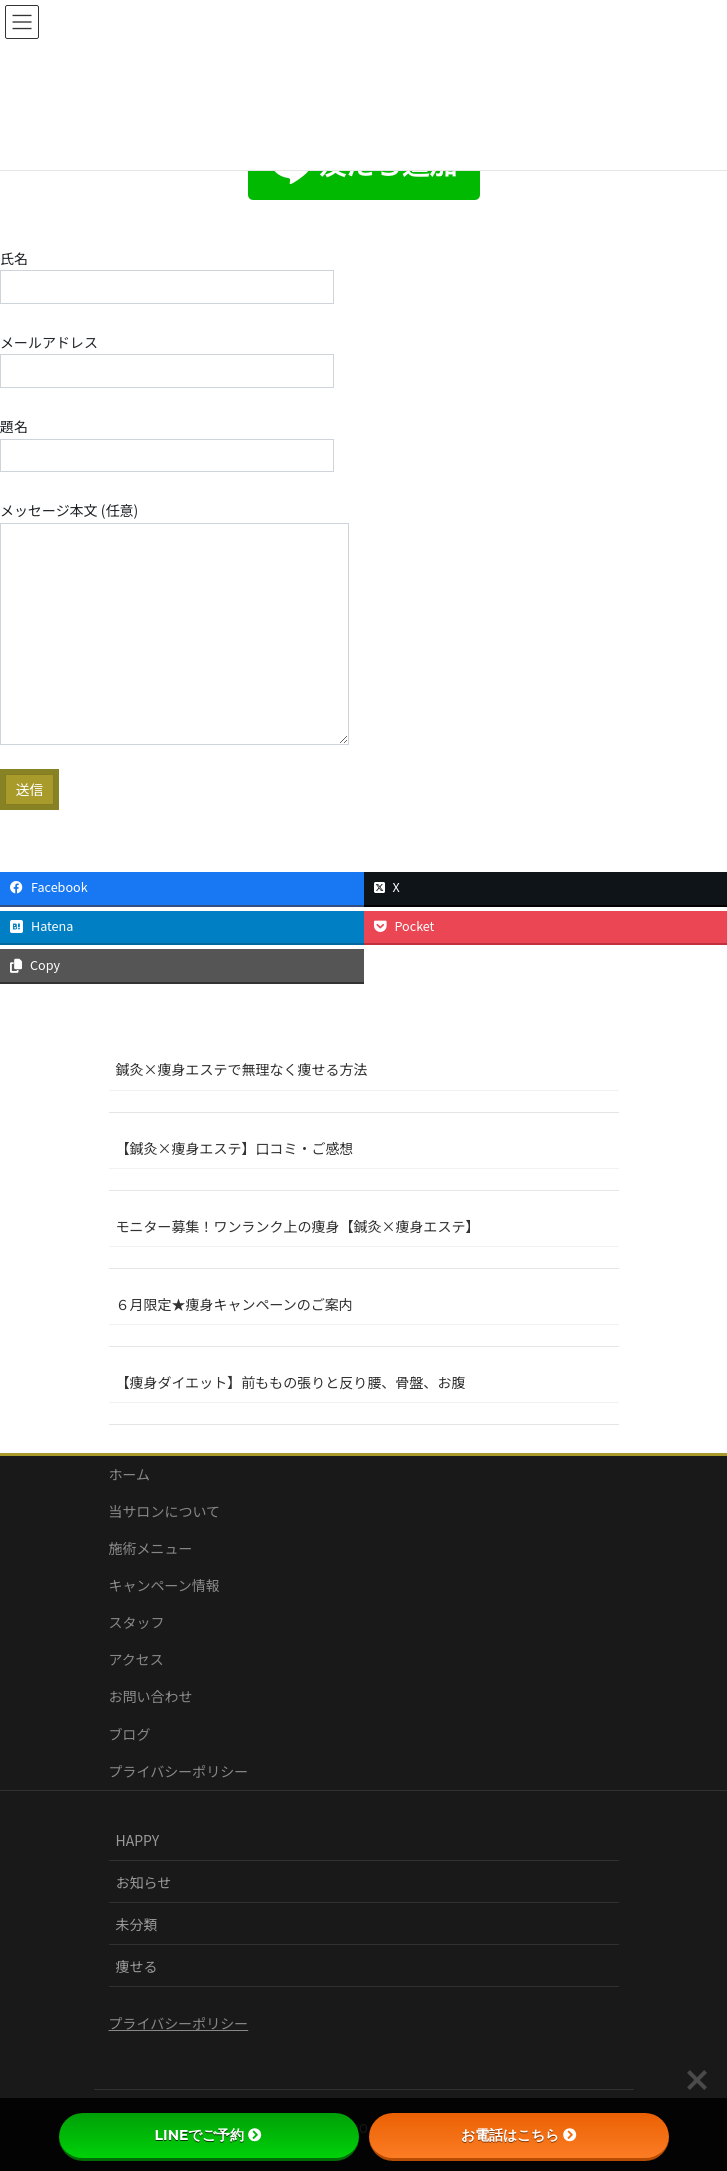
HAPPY (138, 1840)
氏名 (167, 276)
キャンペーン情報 (164, 1585)
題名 (167, 444)
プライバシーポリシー (179, 1771)
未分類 (137, 1924)
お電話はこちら (519, 2135)
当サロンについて (165, 1511)
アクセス (136, 1659)
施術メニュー (151, 1548)
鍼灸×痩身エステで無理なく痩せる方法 (242, 1069)
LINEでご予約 (209, 2135)
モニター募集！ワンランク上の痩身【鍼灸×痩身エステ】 (298, 1226)
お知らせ (144, 1882)
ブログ (130, 1734)
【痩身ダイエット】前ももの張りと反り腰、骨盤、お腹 (291, 1382)
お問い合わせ (151, 1696)
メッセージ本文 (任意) (174, 622)
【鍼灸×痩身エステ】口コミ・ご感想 (235, 1148)
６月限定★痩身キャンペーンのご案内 (234, 1304)
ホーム (130, 1474)
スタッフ (137, 1622)
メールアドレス (167, 360)
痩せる (137, 1966)
